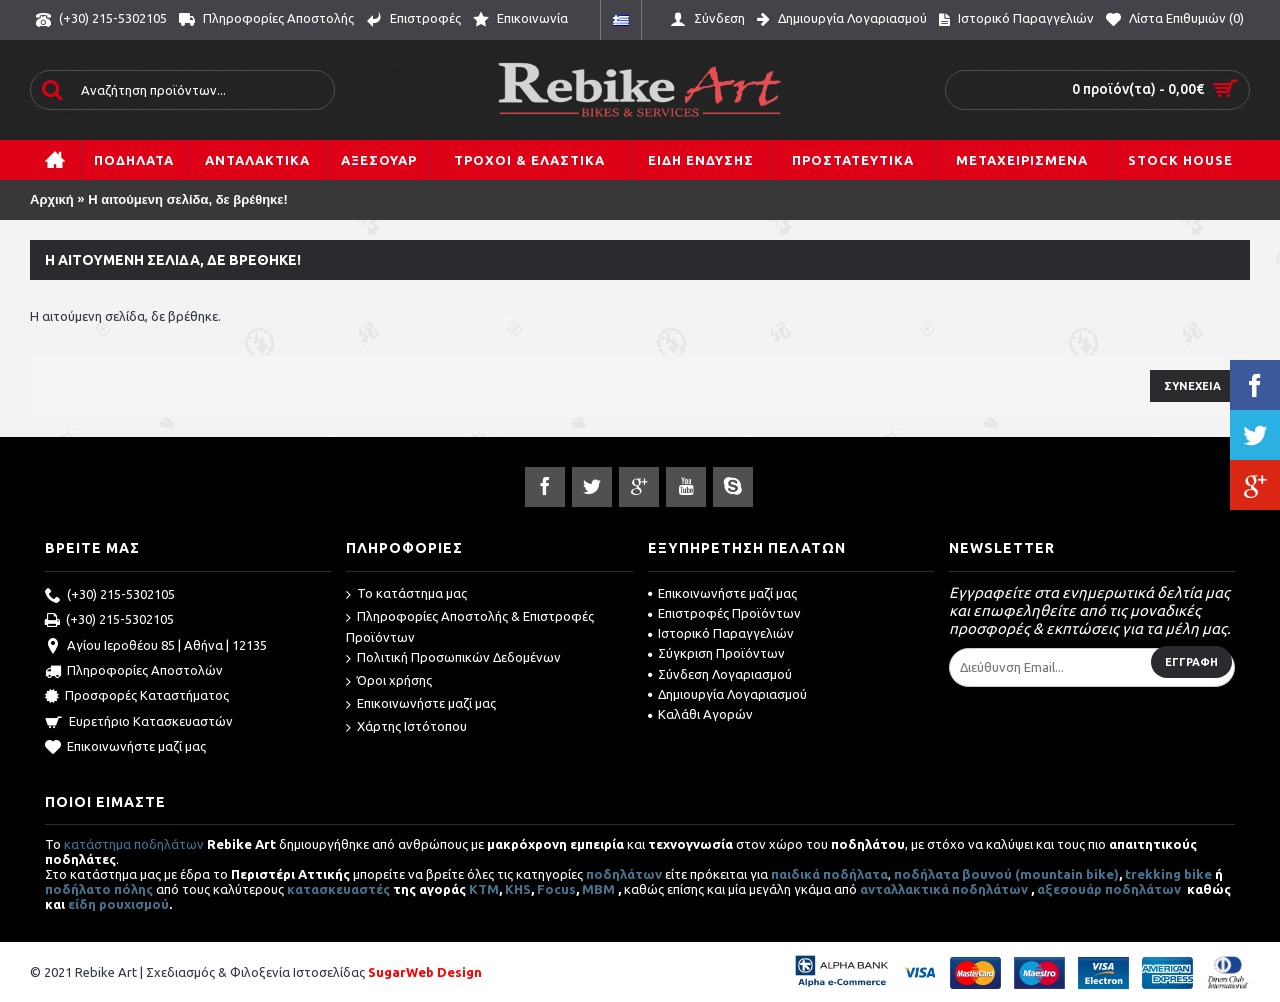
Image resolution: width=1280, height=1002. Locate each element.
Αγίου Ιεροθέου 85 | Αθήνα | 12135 (156, 647)
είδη (83, 904)
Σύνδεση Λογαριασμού (720, 674)
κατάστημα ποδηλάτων (134, 844)
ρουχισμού (134, 904)
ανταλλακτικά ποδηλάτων (944, 889)
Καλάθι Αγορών (700, 714)
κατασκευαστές (338, 889)
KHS (518, 889)
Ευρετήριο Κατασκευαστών (139, 723)
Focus (556, 889)
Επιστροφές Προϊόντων (724, 613)
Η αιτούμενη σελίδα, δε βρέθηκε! (188, 199)
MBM (598, 889)
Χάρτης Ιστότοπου (406, 727)
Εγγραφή (1191, 662)
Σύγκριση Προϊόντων (716, 653)
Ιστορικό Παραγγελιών (721, 633)
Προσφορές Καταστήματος (137, 697)
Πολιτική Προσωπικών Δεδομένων (453, 658)
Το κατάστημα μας (406, 594)
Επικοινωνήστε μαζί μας (125, 748)
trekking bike (1168, 874)
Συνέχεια (1192, 386)
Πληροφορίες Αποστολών (134, 672)
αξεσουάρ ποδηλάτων (1110, 889)
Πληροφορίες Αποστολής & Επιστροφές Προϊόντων (470, 626)
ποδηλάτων (624, 874)
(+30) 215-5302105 (110, 596)
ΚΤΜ (484, 889)
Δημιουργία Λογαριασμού (727, 694)
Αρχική (52, 199)
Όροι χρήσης (389, 681)
